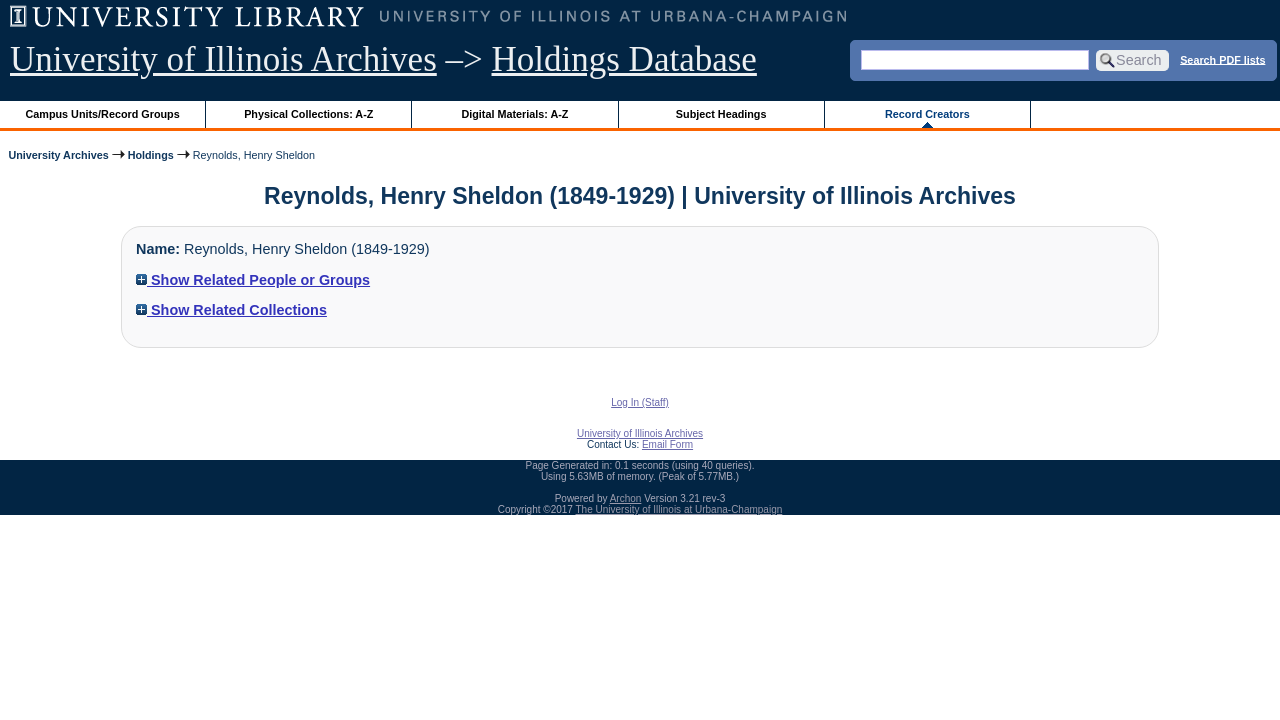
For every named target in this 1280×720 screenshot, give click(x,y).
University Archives (58, 155)
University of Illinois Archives (223, 59)
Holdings (151, 155)
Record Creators (927, 114)
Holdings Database (624, 59)
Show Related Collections (231, 310)
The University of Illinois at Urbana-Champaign (679, 509)
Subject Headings (721, 114)
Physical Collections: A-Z (308, 114)
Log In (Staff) (640, 402)
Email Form (667, 444)
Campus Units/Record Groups (103, 114)
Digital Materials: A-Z (514, 114)
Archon (626, 498)
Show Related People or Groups (253, 280)
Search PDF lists (1222, 59)
